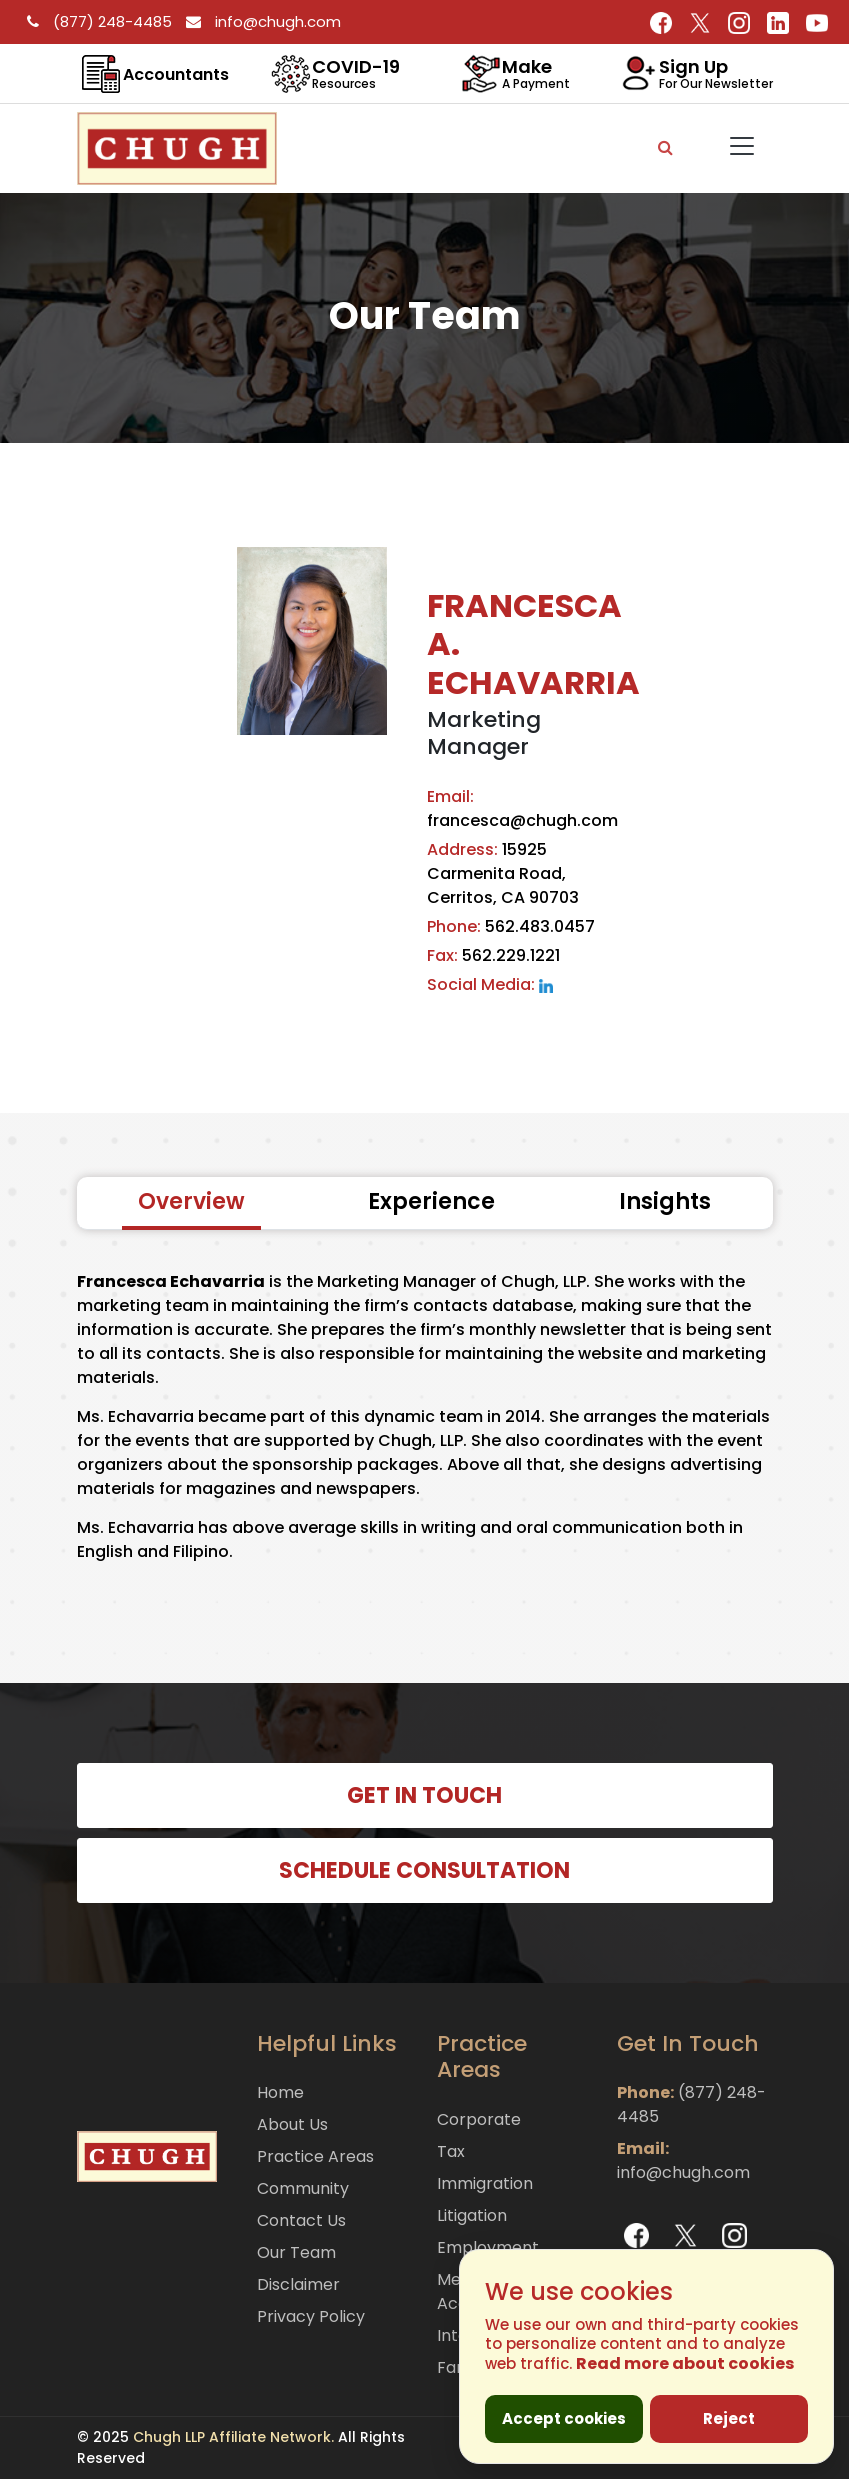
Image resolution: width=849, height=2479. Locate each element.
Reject (729, 2418)
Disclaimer (298, 2284)
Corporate (479, 2119)
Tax (451, 2151)
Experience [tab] (431, 1201)
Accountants (176, 74)
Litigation (472, 2215)
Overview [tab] (191, 1201)
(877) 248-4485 (96, 21)
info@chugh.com (258, 21)
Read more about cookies (685, 2363)
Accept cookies (564, 2418)
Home (280, 2092)
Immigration (485, 2183)
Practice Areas (315, 2156)
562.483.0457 (511, 926)
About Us (292, 2124)
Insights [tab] (665, 1201)
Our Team (296, 2252)
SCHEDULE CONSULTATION (424, 1870)
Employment (488, 2247)
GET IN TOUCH (424, 1795)
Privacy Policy (311, 2316)
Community (303, 2188)
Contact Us (301, 2220)
